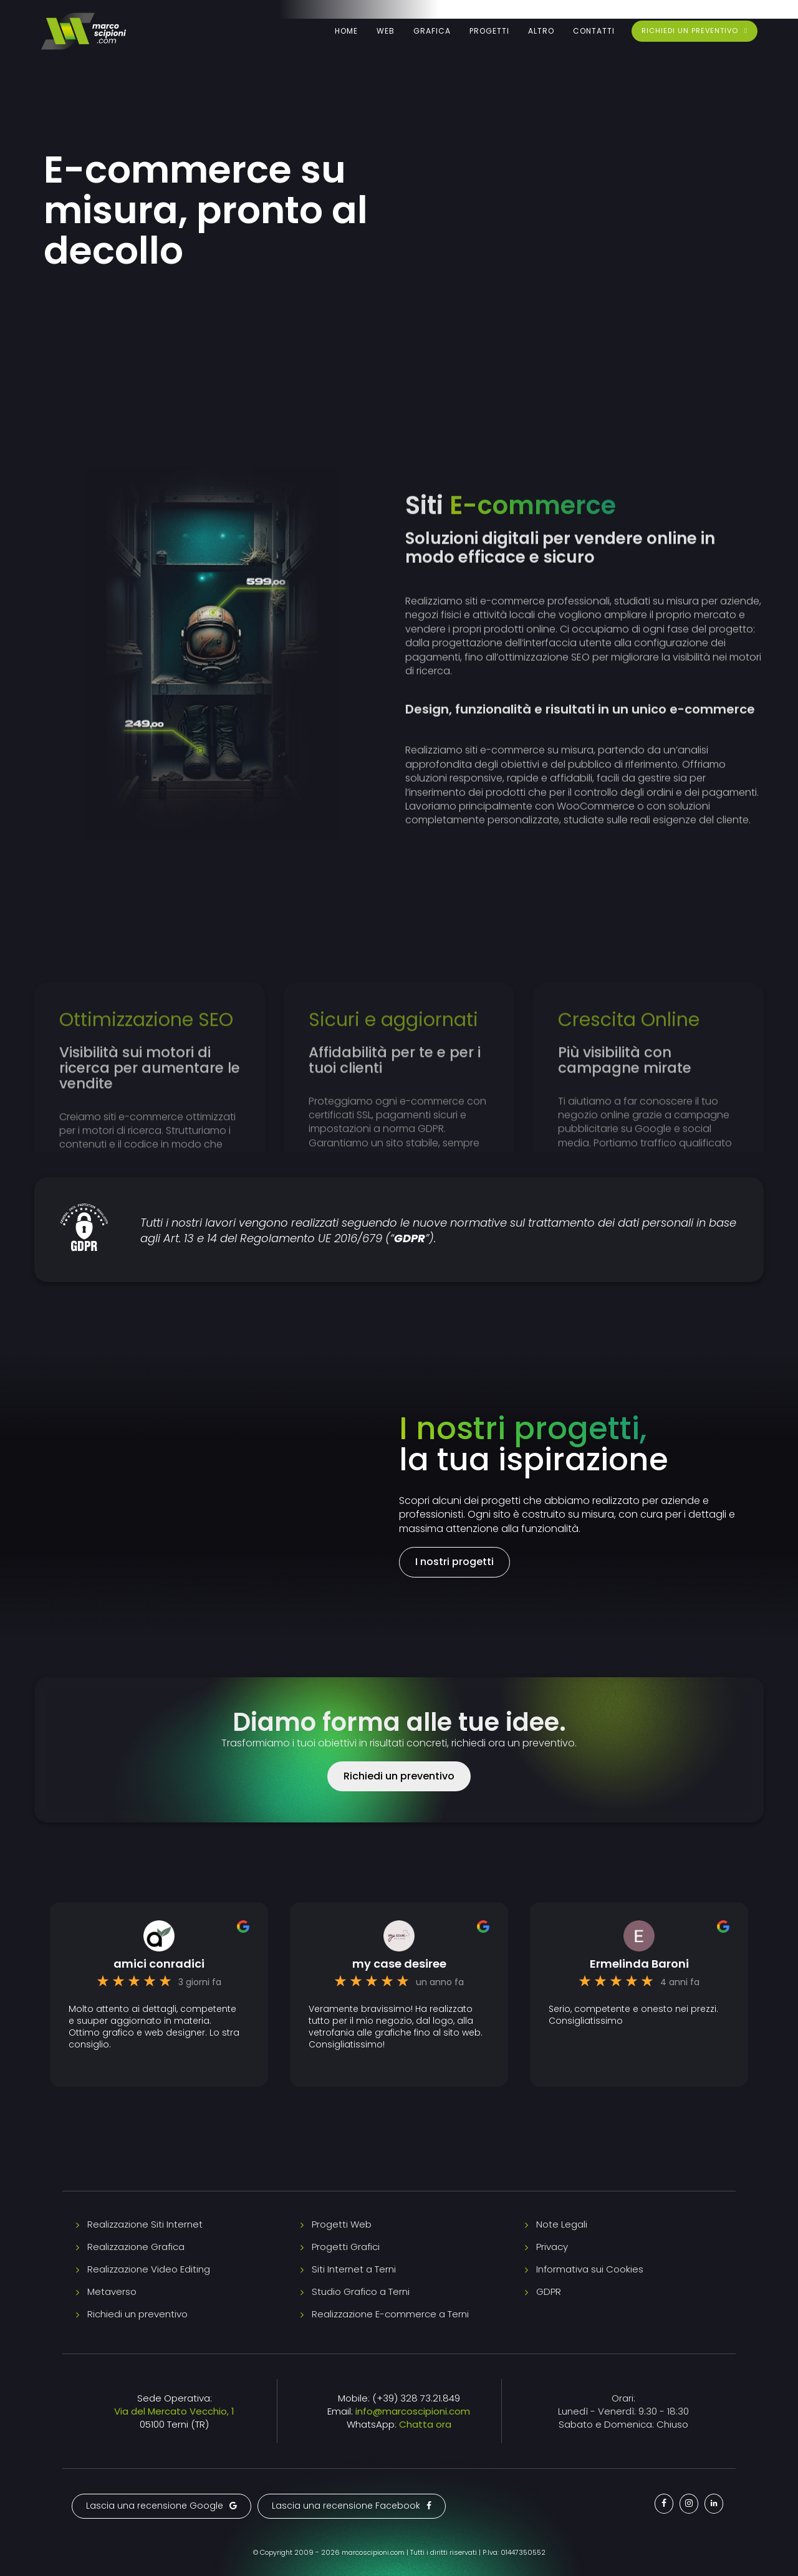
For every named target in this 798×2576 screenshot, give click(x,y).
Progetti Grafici (346, 2246)
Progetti (489, 31)
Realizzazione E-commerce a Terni (390, 2313)
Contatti (594, 31)
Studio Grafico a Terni (361, 2291)
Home (346, 31)
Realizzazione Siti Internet (145, 2224)
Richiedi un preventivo (137, 2313)
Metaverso (112, 2291)
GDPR (548, 2291)
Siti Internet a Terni (354, 2269)
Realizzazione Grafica (136, 2246)
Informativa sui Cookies (589, 2269)
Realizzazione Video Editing (148, 2269)
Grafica (432, 31)
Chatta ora (425, 2424)
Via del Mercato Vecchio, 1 (174, 2411)
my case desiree (399, 1964)
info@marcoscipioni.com (412, 2411)
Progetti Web (342, 2224)
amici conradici (158, 1964)
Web (386, 31)
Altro (541, 31)
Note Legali (561, 2224)
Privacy (552, 2246)
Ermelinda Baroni (639, 1964)
